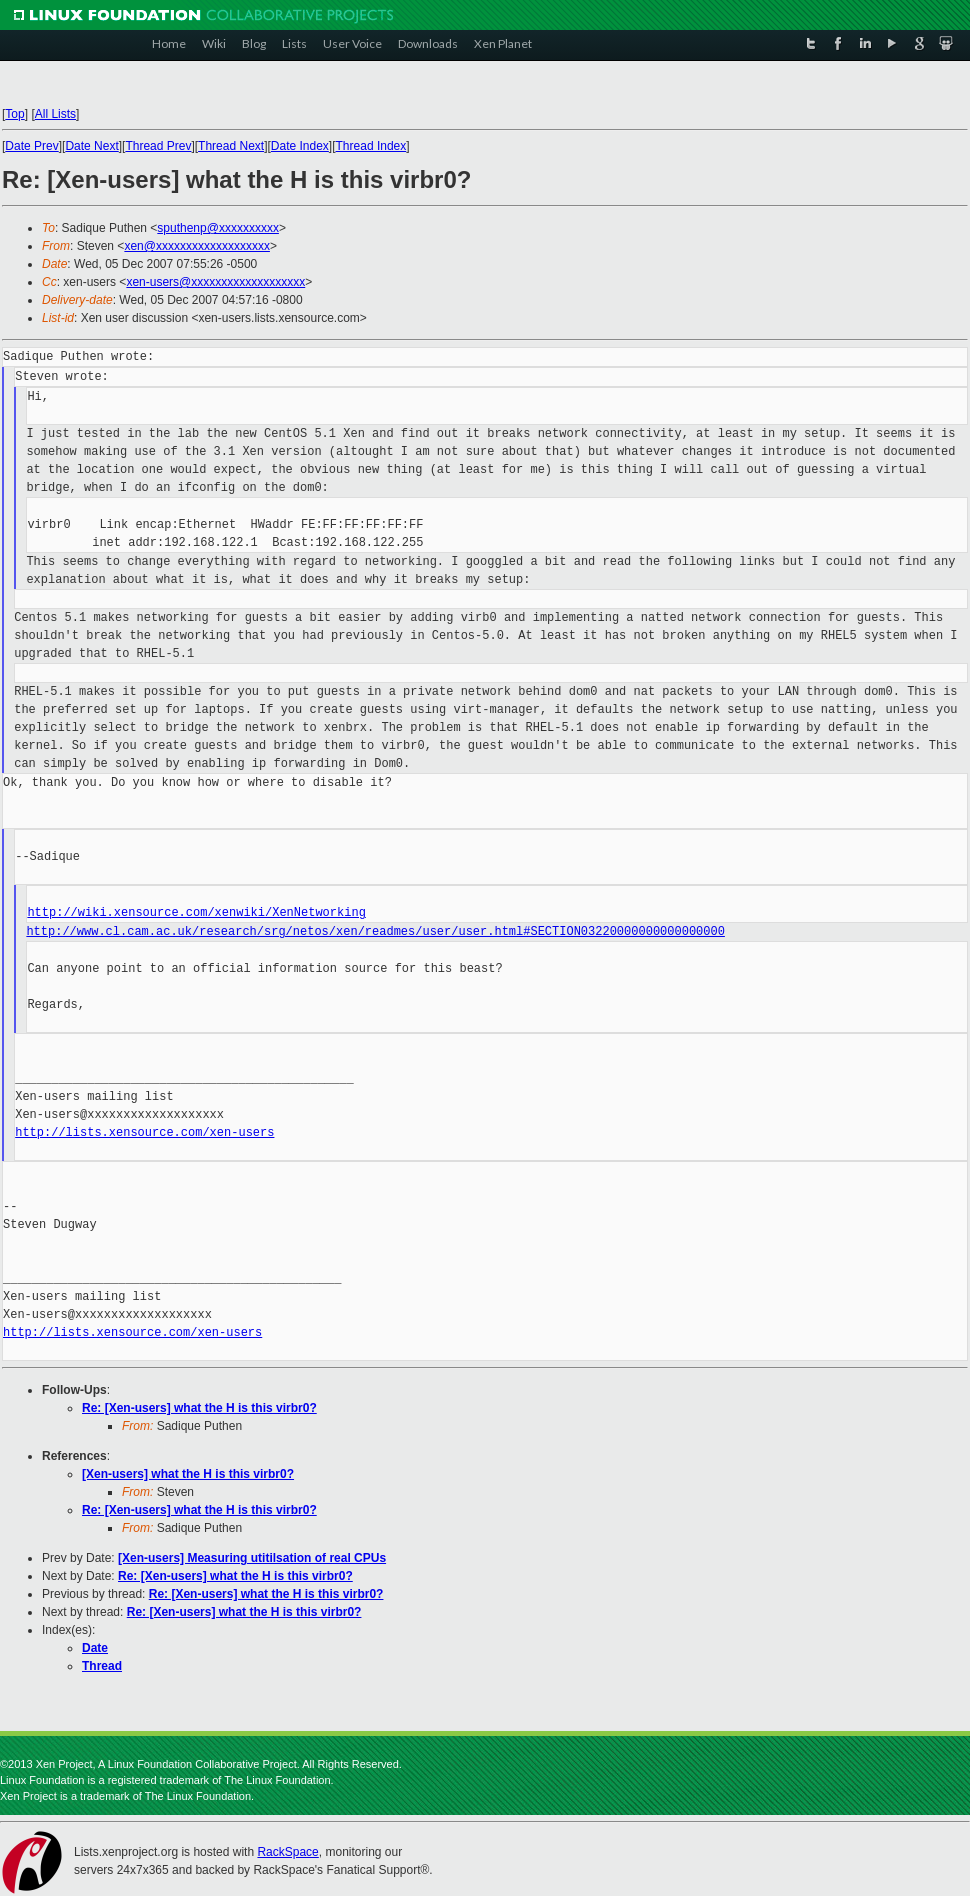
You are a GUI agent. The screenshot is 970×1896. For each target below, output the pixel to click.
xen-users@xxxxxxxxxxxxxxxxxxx (215, 282)
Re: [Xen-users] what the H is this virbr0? (199, 1408)
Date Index (300, 146)
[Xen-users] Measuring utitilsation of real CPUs (252, 1558)
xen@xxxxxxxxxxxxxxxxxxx (197, 246)
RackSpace (287, 1852)
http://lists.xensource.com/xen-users (144, 1132)
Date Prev (31, 146)
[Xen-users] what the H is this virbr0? (188, 1474)
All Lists (55, 114)
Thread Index (371, 146)
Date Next (91, 146)
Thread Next (231, 146)
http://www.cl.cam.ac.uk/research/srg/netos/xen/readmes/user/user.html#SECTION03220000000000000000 (375, 931)
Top (14, 114)
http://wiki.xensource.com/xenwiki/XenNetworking (196, 912)
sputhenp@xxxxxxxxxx (218, 228)
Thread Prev (158, 146)
